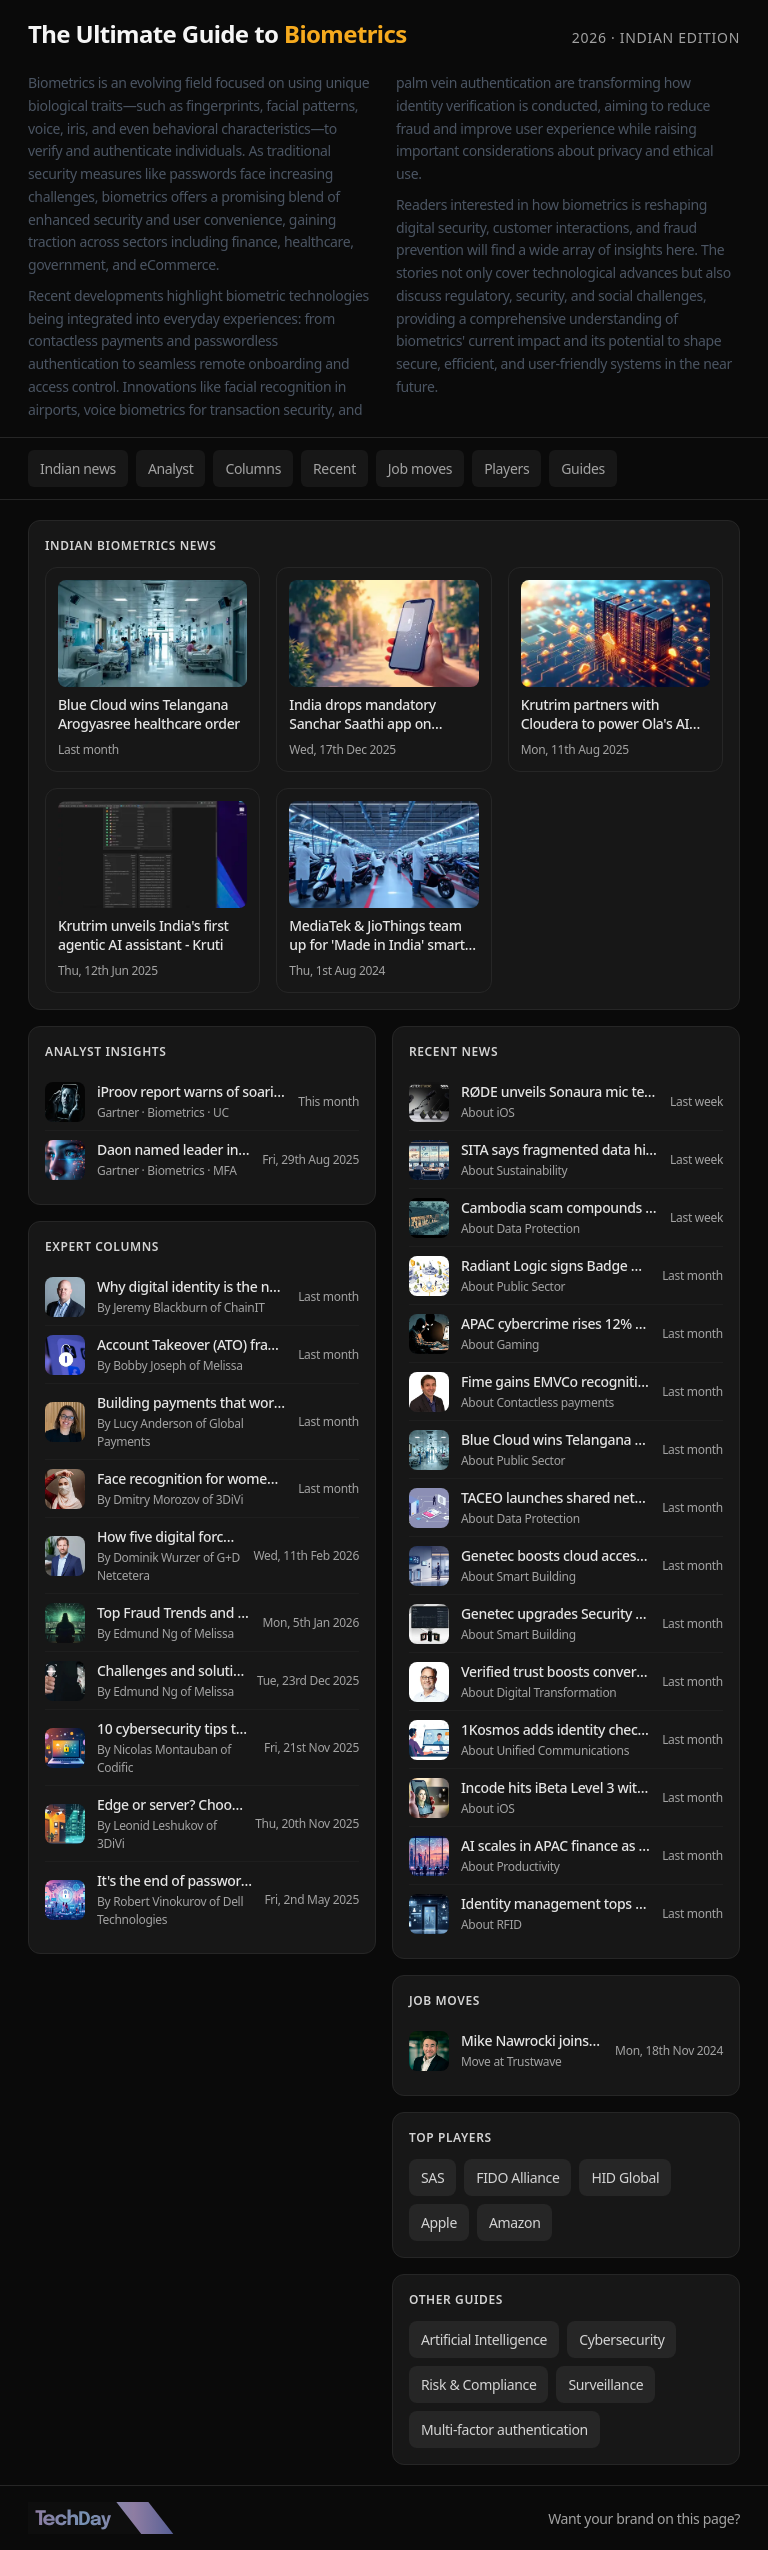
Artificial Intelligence (484, 2339)
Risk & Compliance (478, 2384)
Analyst (171, 468)
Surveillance (605, 2384)
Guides (583, 468)
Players (506, 468)
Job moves (420, 468)
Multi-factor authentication (504, 2429)
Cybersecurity (621, 2339)
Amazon (515, 2222)
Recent (334, 468)
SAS (432, 2177)
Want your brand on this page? (644, 2518)
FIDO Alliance (517, 2177)
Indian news (78, 468)
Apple (439, 2222)
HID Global (625, 2177)
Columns (253, 468)
